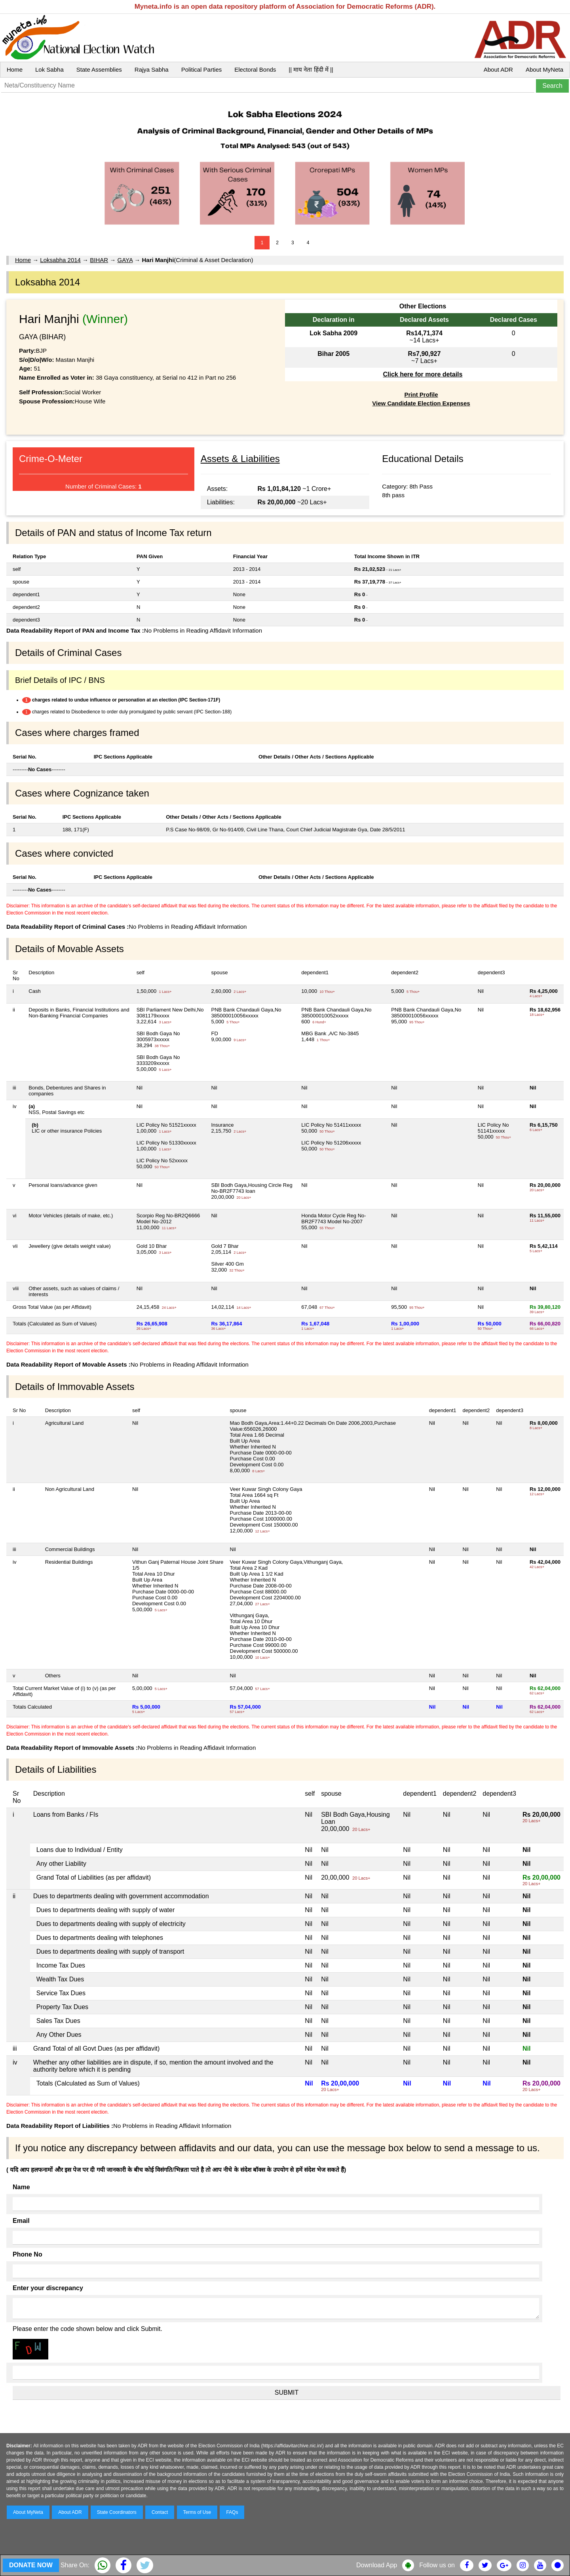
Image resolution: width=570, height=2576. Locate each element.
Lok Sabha (49, 69)
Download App (376, 2565)
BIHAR (99, 260)
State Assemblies (99, 69)
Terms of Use (197, 2512)
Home (15, 69)
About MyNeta (544, 69)
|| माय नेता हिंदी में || (311, 69)
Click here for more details (422, 374)
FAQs (232, 2512)
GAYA (125, 260)
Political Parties (201, 69)
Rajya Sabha (152, 69)
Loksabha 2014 (60, 260)
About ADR (498, 69)
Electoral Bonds (255, 69)
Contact (160, 2512)
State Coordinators (117, 2512)
